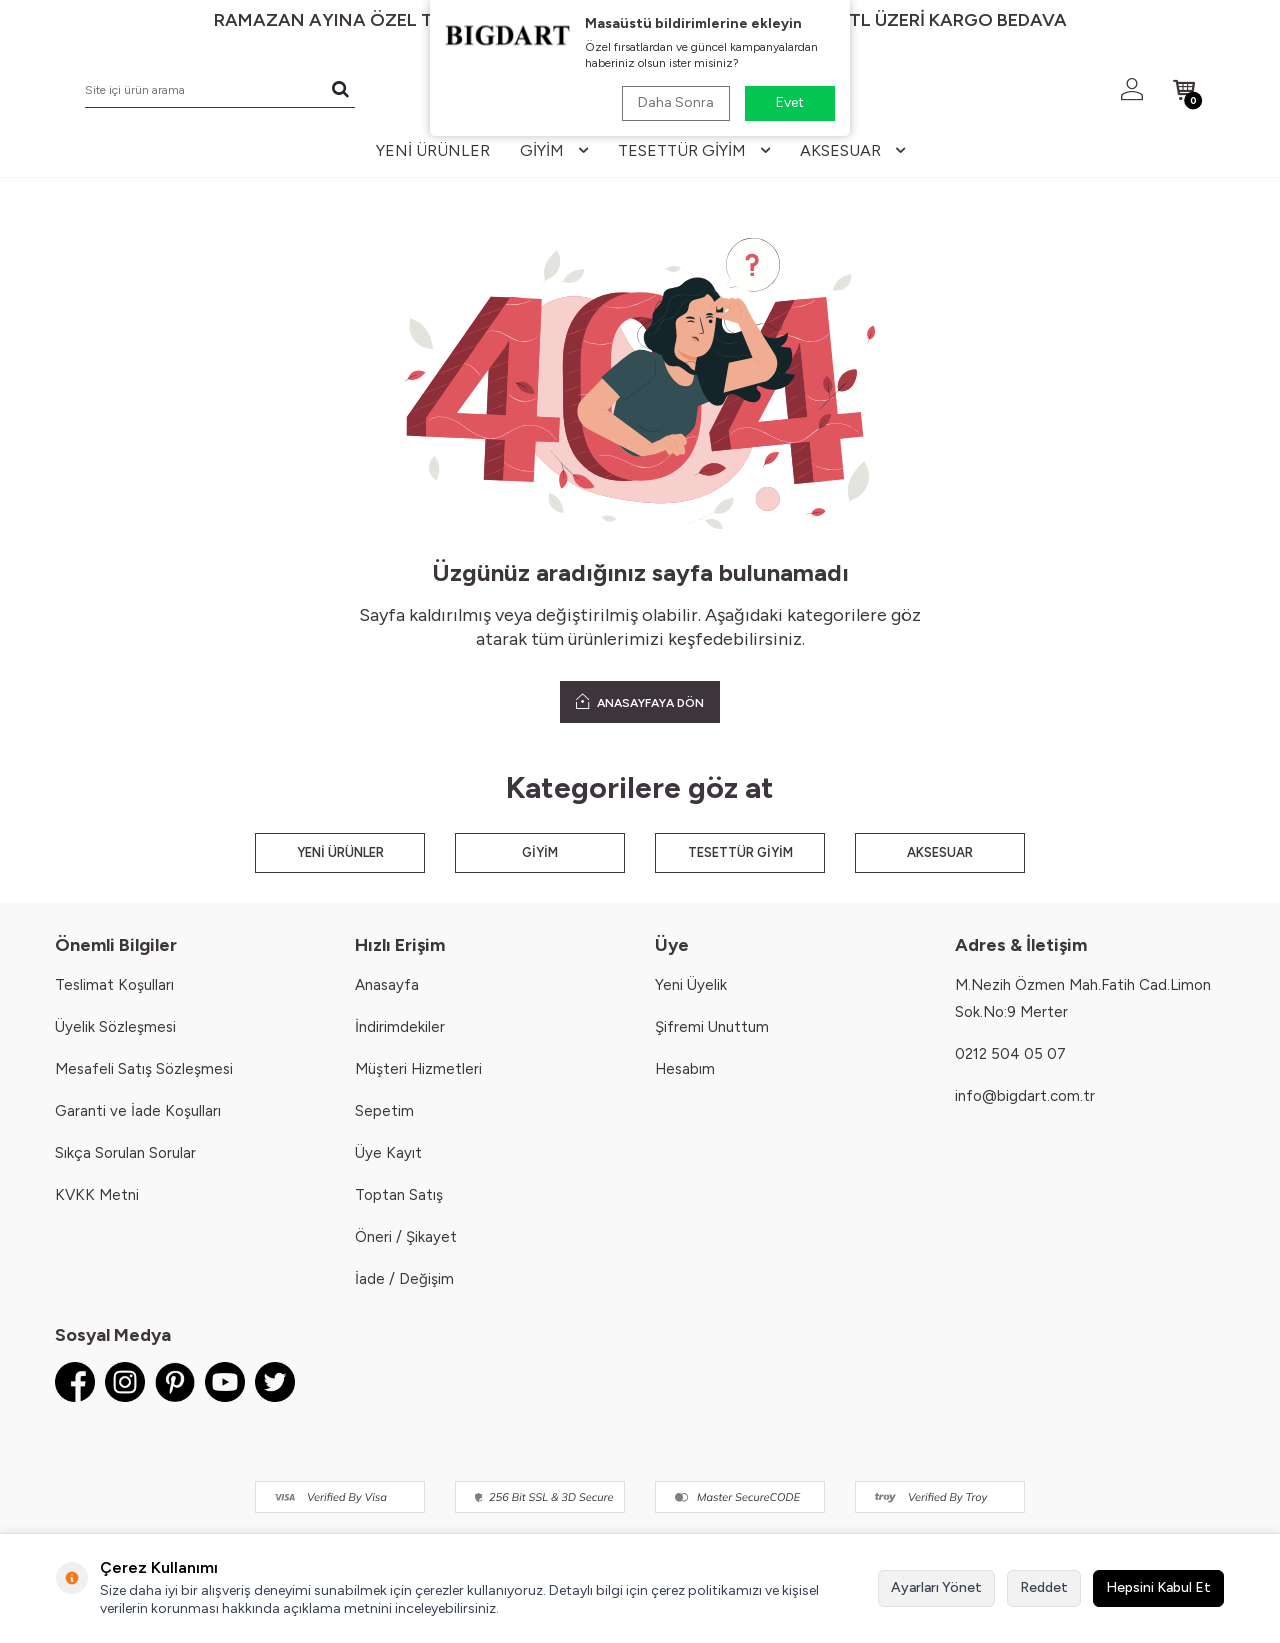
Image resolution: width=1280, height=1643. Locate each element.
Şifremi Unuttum (712, 1027)
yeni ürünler (433, 150)
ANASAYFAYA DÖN (640, 701)
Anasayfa (387, 985)
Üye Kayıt (388, 1153)
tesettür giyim (694, 150)
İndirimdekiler (400, 1027)
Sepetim (384, 1111)
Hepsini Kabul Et (1158, 1587)
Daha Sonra (676, 102)
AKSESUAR (940, 852)
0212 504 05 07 (1010, 1054)
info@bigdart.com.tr (1025, 1096)
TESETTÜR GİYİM (740, 852)
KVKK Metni (97, 1195)
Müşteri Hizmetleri (418, 1069)
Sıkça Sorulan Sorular (125, 1153)
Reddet (1044, 1587)
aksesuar (852, 150)
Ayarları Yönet (936, 1587)
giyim (554, 150)
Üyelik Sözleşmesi (115, 1027)
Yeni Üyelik (691, 985)
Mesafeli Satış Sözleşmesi (144, 1069)
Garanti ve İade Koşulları (138, 1111)
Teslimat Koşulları (114, 985)
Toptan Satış (399, 1195)
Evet (790, 102)
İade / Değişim (404, 1279)
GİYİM (540, 852)
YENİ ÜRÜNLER (340, 852)
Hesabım (685, 1069)
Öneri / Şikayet (406, 1237)
